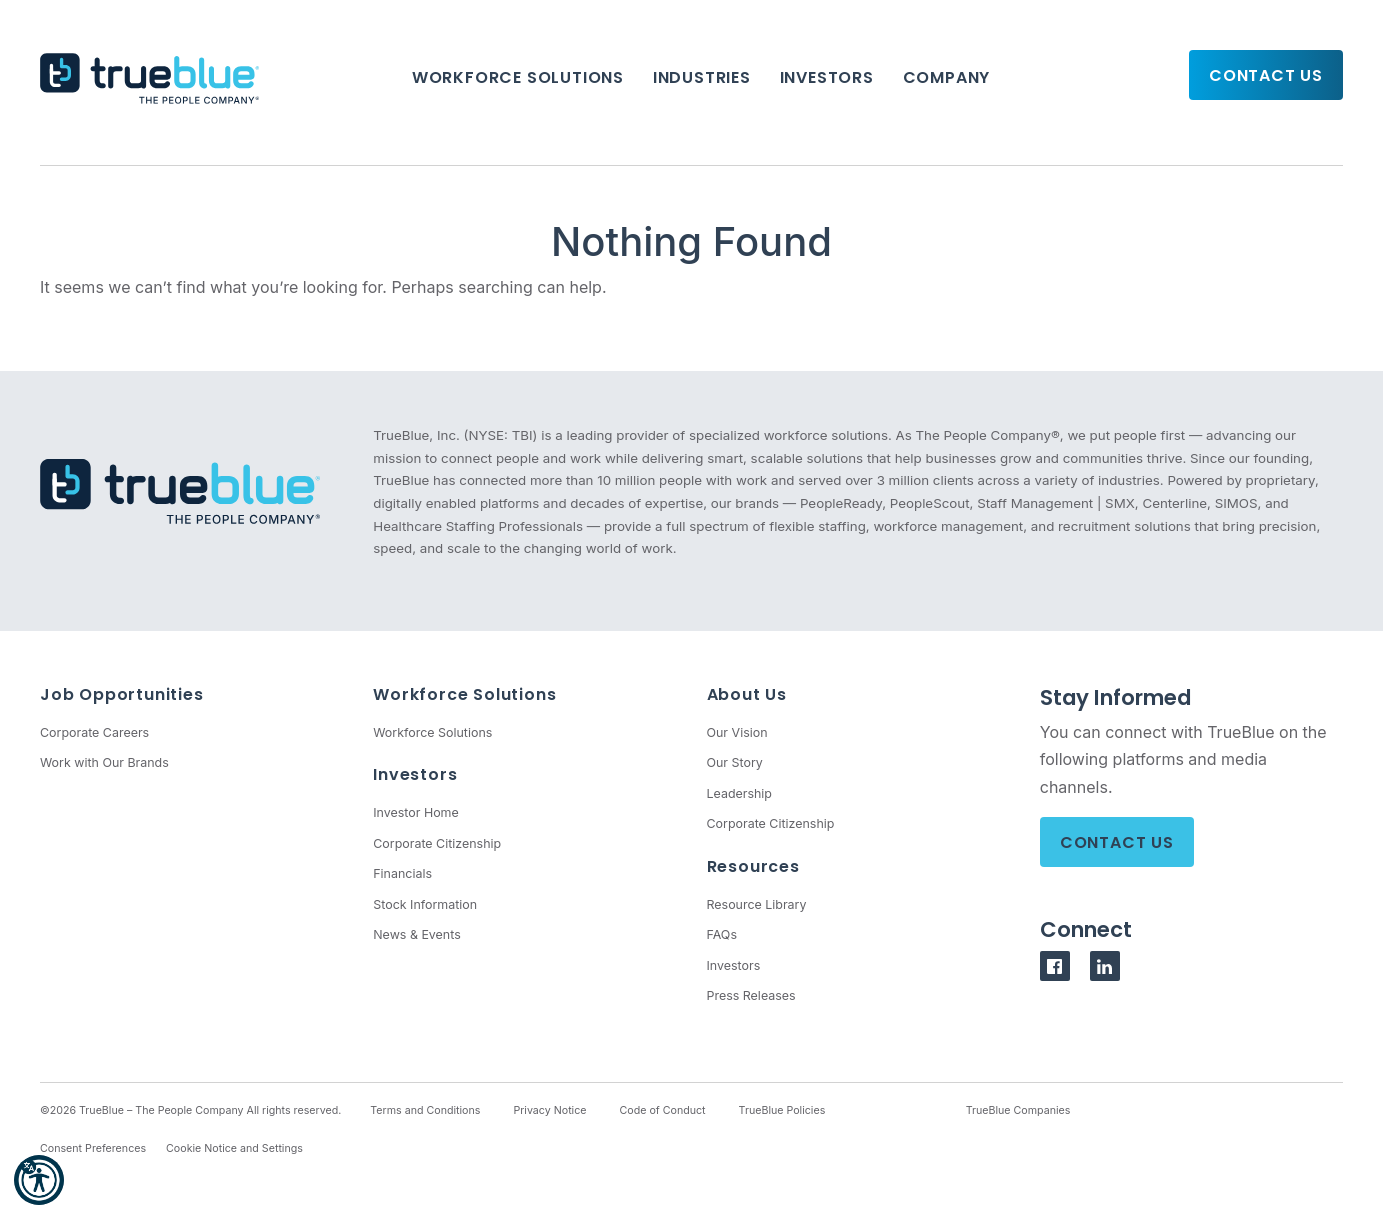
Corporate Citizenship (437, 843)
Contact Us (1266, 75)
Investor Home (416, 812)
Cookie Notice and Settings (234, 1148)
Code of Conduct (663, 1110)
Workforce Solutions (518, 77)
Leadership (740, 793)
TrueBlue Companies (1018, 1110)
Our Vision (737, 732)
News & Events (416, 934)
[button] (39, 1180)
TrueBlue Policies (782, 1110)
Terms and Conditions (425, 1110)
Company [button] (947, 77)
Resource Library (757, 904)
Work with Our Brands (104, 762)
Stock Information (425, 904)
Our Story (735, 762)
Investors (827, 77)
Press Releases (751, 995)
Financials (402, 873)
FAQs (722, 934)
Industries (702, 77)
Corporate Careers (94, 732)
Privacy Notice (549, 1110)
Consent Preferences (93, 1148)
